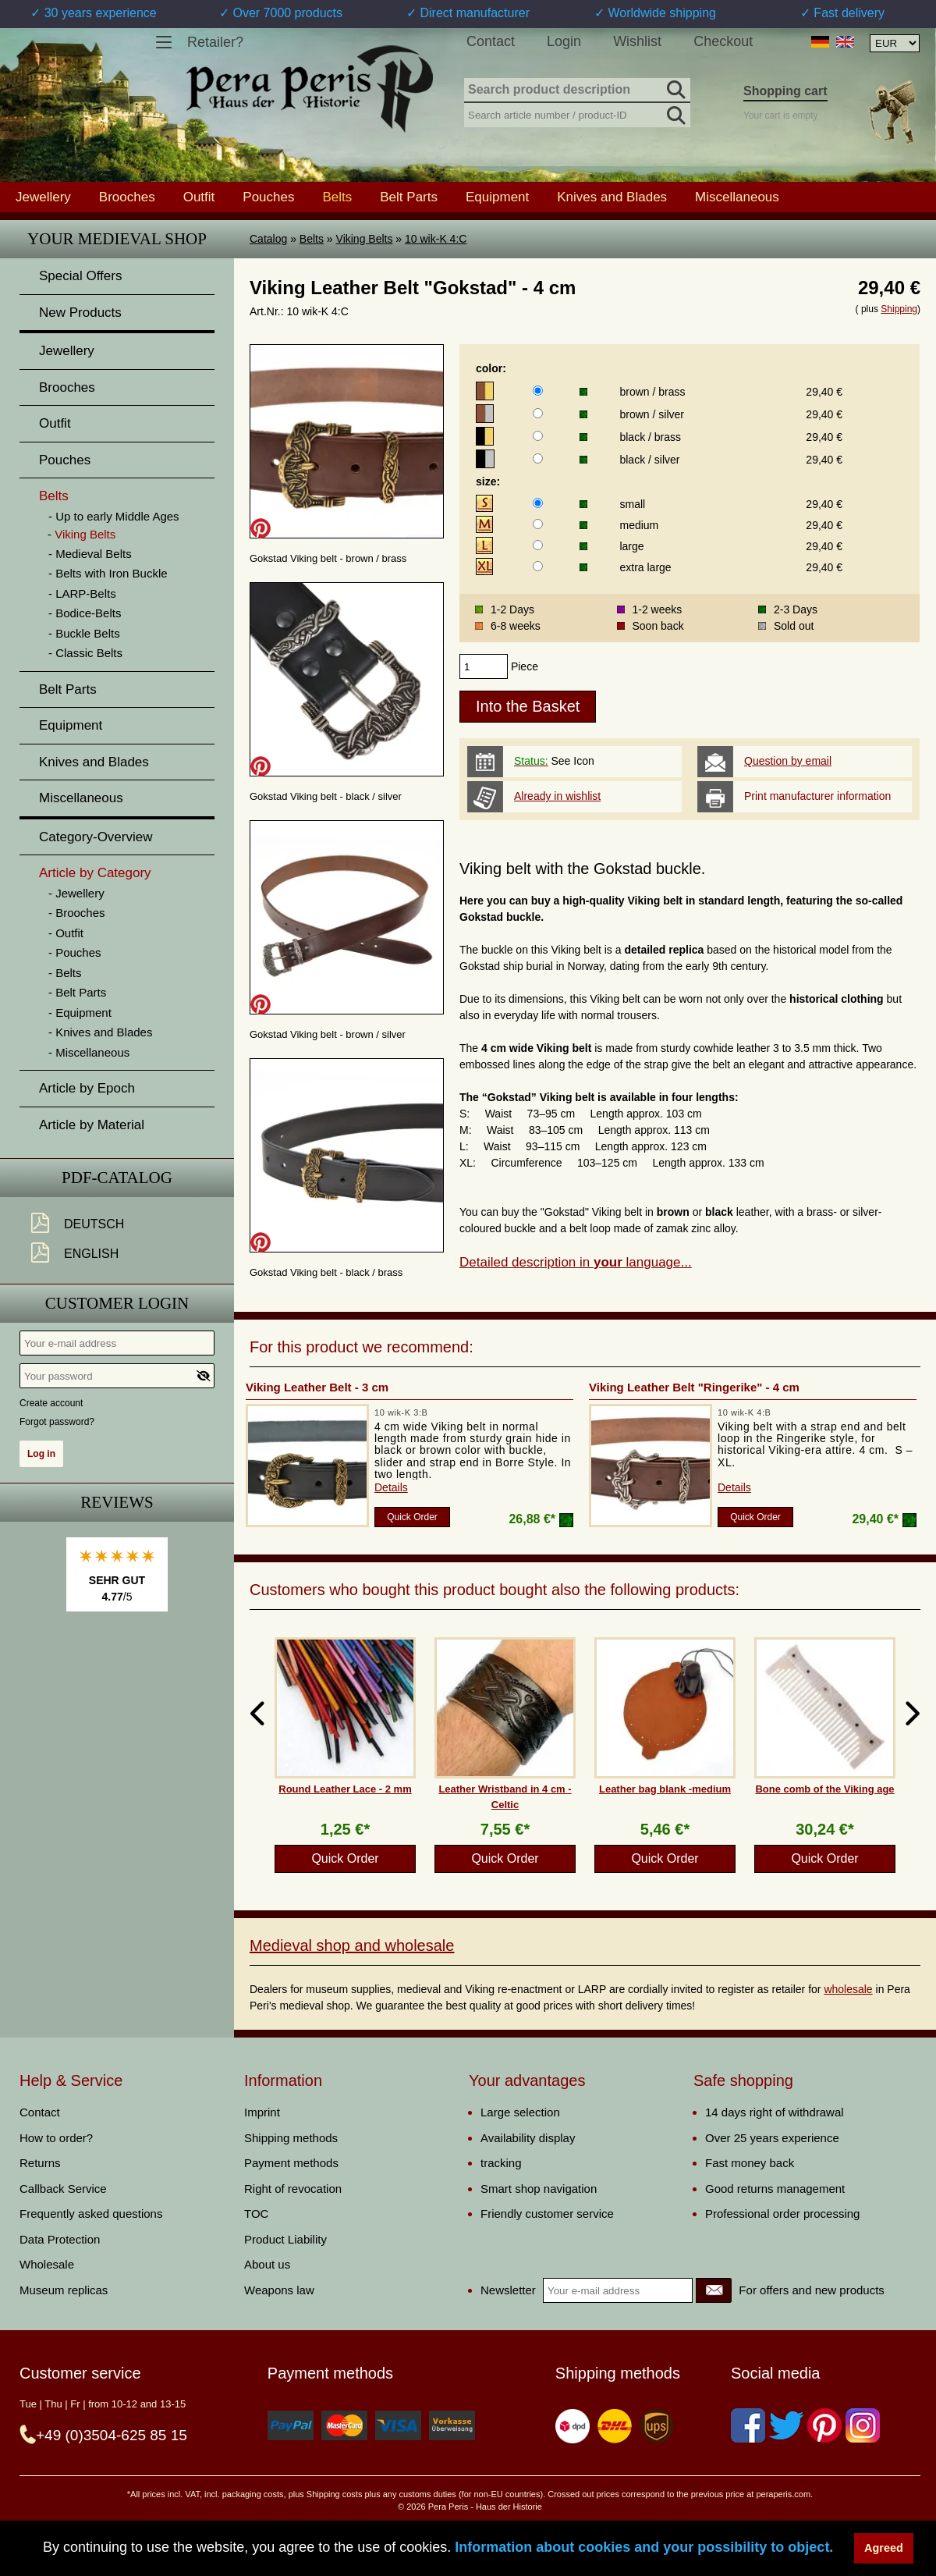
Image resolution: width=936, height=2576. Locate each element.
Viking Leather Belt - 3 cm (317, 1387)
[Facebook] (748, 2425)
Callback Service (63, 2188)
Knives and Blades (612, 197)
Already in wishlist (557, 796)
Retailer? (215, 42)
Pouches (268, 197)
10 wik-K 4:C (435, 239)
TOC (256, 2213)
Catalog (268, 239)
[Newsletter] (714, 2290)
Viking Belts (364, 239)
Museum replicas (64, 2290)
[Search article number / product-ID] (577, 113)
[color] (538, 391)
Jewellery (43, 197)
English (91, 1253)
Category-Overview (96, 837)
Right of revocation (293, 2188)
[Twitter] (786, 2425)
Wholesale (47, 2264)
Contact (490, 41)
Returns (40, 2162)
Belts (312, 239)
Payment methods (291, 2162)
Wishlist (637, 41)
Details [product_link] (391, 1487)
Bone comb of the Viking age (824, 1789)
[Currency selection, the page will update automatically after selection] (895, 43)
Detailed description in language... (575, 1262)
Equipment (497, 197)
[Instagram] (863, 2425)
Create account (51, 1403)
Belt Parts (409, 197)
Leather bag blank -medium (665, 1789)
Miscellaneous (737, 197)
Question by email (787, 761)
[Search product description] (577, 90)
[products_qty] (483, 666)
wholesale (848, 1989)
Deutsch (94, 1224)
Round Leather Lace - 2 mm (344, 1789)
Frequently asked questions (91, 2213)
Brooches (127, 197)
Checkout (723, 41)
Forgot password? (57, 1421)
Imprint (262, 2112)
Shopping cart (785, 91)
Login (564, 41)
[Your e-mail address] (117, 1343)
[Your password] (117, 1375)
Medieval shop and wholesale (352, 1945)
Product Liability (285, 2239)
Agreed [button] (883, 2548)
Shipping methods (291, 2137)
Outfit (199, 197)
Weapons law (279, 2290)
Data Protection (60, 2239)
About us (267, 2264)
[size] (538, 503)
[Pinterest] (824, 2425)
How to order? (56, 2137)
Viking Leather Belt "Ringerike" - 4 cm (694, 1387)
